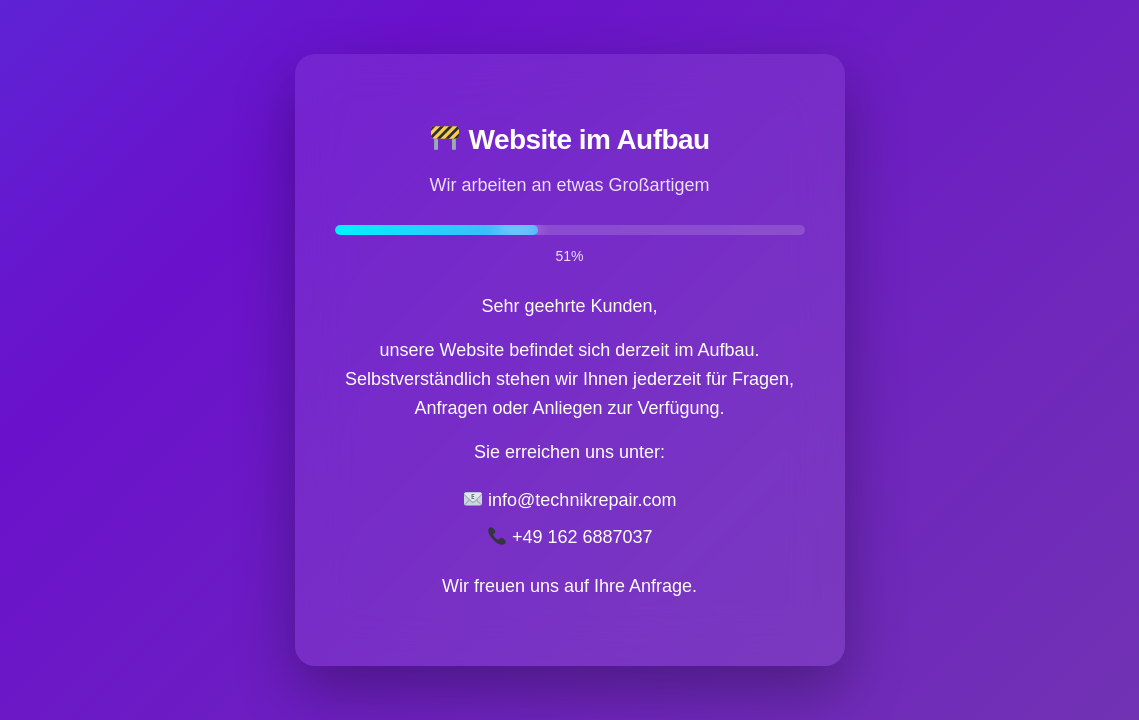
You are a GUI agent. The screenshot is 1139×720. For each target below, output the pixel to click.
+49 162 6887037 (570, 537)
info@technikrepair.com (570, 500)
